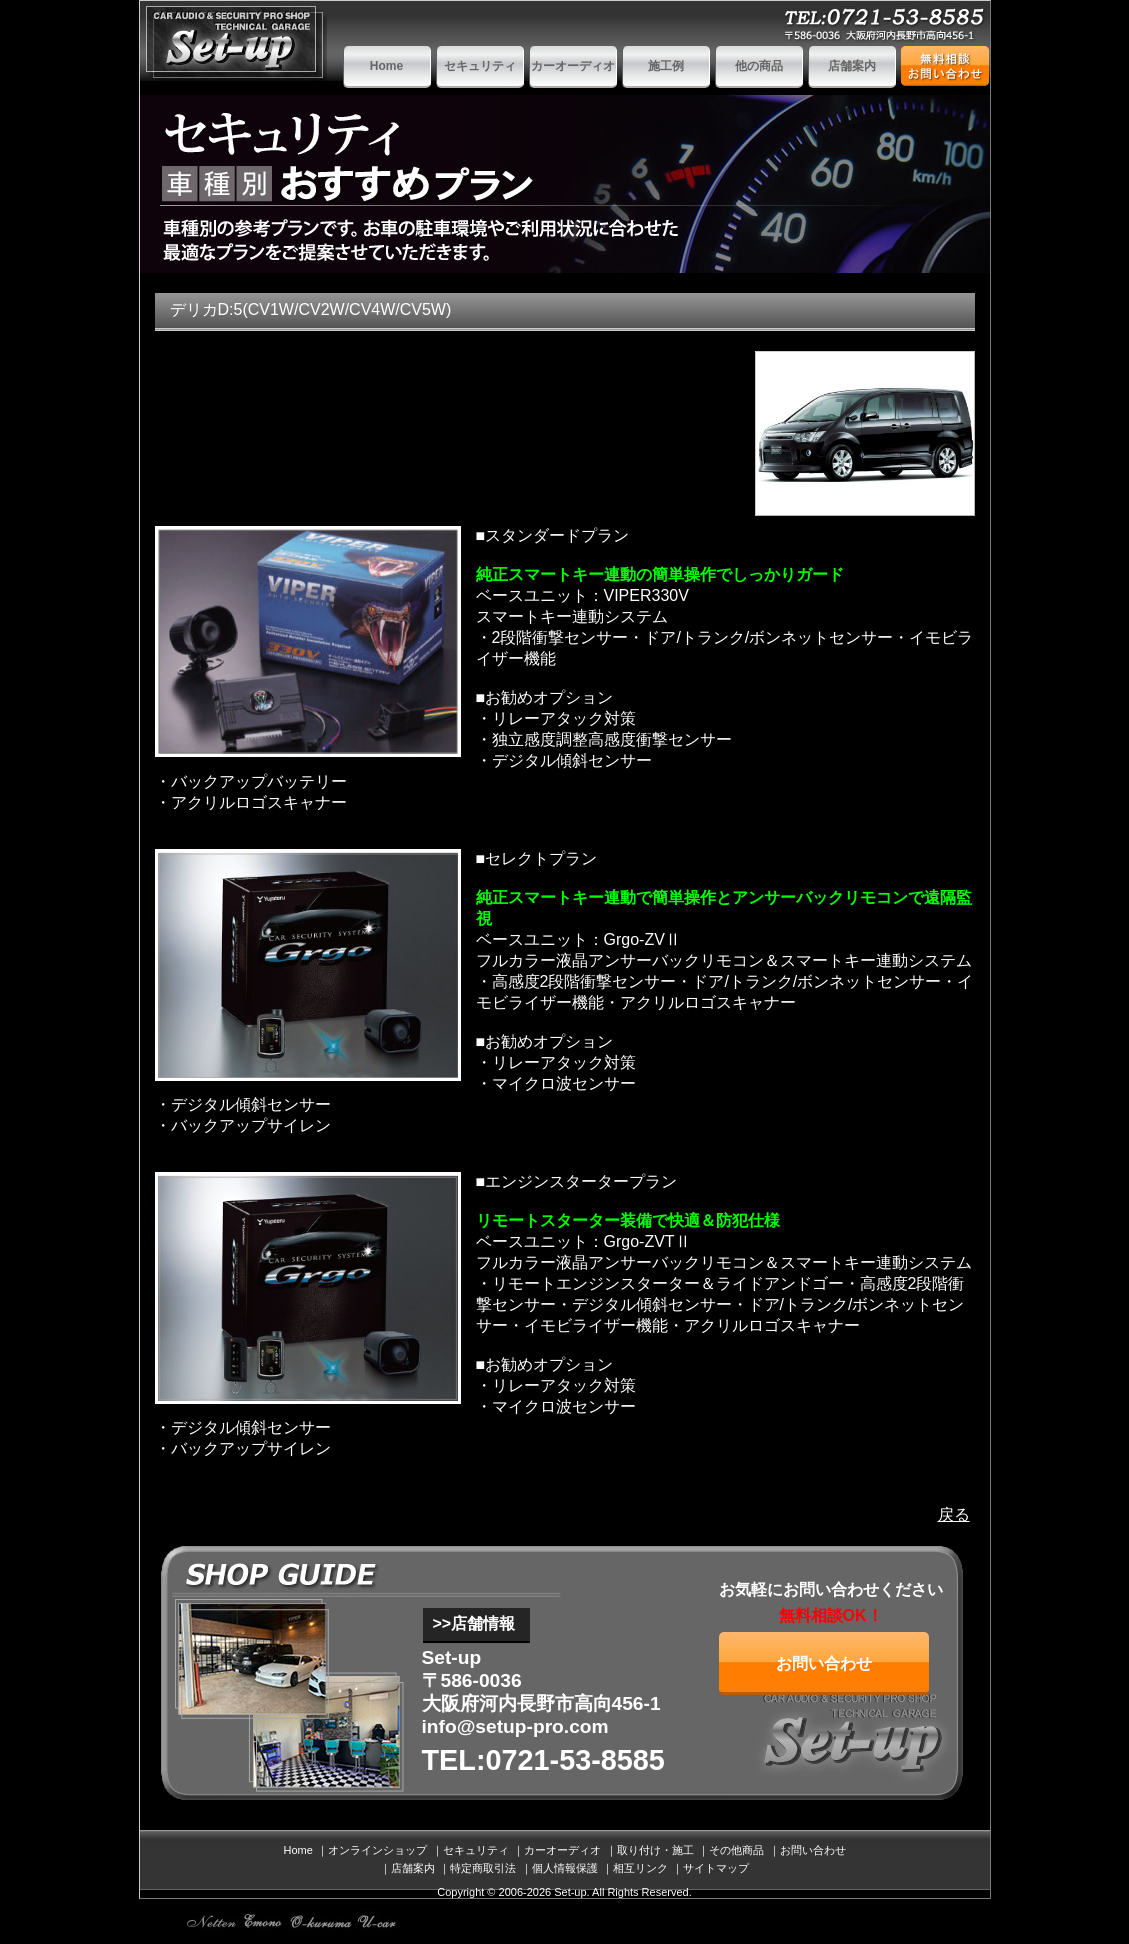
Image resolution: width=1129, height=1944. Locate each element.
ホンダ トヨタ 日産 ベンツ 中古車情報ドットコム (377, 1921)
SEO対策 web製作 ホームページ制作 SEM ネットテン (212, 1921)
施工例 (666, 66)
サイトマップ (716, 1868)
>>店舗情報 (474, 1623)
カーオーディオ (573, 66)
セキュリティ (480, 66)
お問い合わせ (824, 1663)
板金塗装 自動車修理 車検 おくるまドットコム (321, 1921)
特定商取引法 (483, 1868)
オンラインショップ (377, 1850)
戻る (954, 1514)
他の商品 (759, 66)
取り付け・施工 (655, 1850)
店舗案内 (852, 66)
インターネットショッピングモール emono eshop (263, 1921)
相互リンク (640, 1868)
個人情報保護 (565, 1868)
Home (386, 66)
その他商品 (736, 1850)
